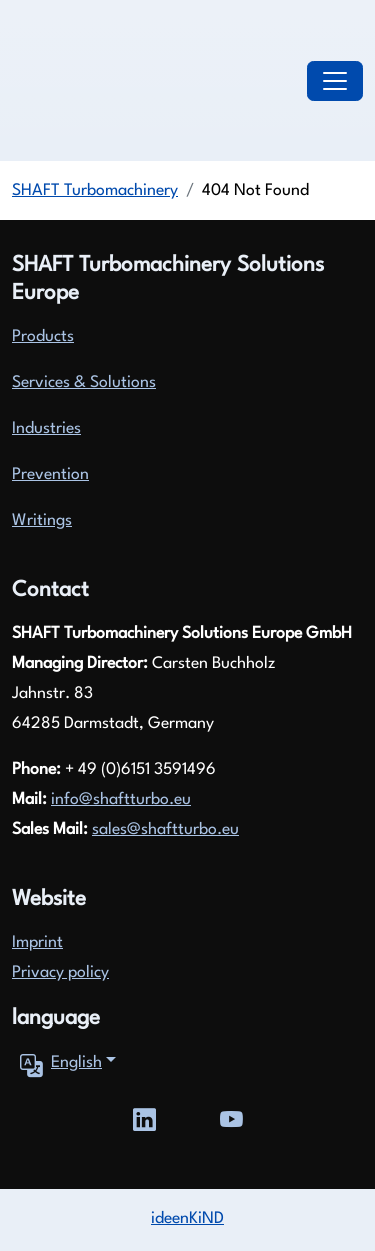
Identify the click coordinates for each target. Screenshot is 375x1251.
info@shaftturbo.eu (121, 800)
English (57, 1064)
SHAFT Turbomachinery (95, 191)
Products (43, 337)
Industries (46, 429)
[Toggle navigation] (335, 81)
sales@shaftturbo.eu (165, 830)
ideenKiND (187, 1219)
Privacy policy (60, 973)
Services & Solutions (84, 383)
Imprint (37, 943)
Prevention (50, 475)
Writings (42, 521)
